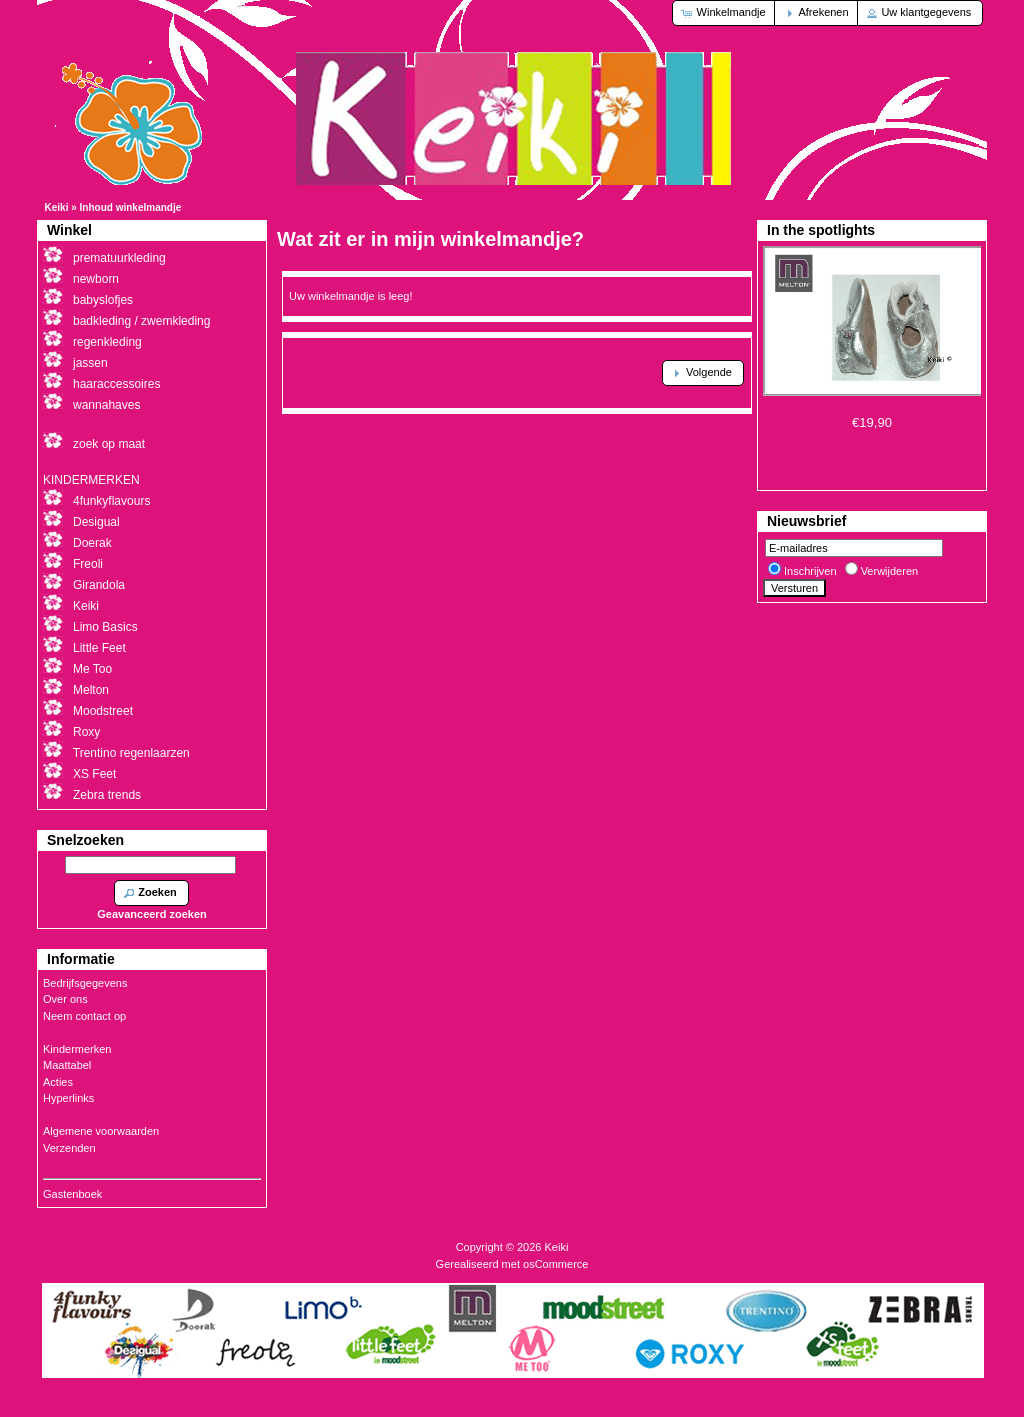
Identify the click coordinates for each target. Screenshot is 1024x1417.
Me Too (92, 669)
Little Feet (99, 648)
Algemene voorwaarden (101, 1131)
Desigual (96, 522)
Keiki (57, 207)
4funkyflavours (111, 501)
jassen (90, 363)
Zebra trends (107, 795)
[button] (724, 13)
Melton (91, 690)
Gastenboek (72, 1194)
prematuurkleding (119, 258)
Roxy (86, 732)
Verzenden (69, 1148)
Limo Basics (105, 627)
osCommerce (555, 1264)
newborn (96, 279)
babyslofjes (103, 300)
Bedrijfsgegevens (85, 983)
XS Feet (94, 774)
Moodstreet (103, 711)
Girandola (99, 585)
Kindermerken (77, 1049)
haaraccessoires (116, 384)
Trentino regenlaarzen (131, 753)
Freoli (88, 564)
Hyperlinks (68, 1098)
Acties (58, 1082)
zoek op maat (109, 444)
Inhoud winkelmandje (131, 207)
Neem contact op (84, 1016)
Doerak (92, 543)
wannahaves (106, 405)
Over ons (65, 999)
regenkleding (107, 342)
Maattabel (67, 1065)
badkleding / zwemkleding (141, 321)
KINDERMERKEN (91, 480)
